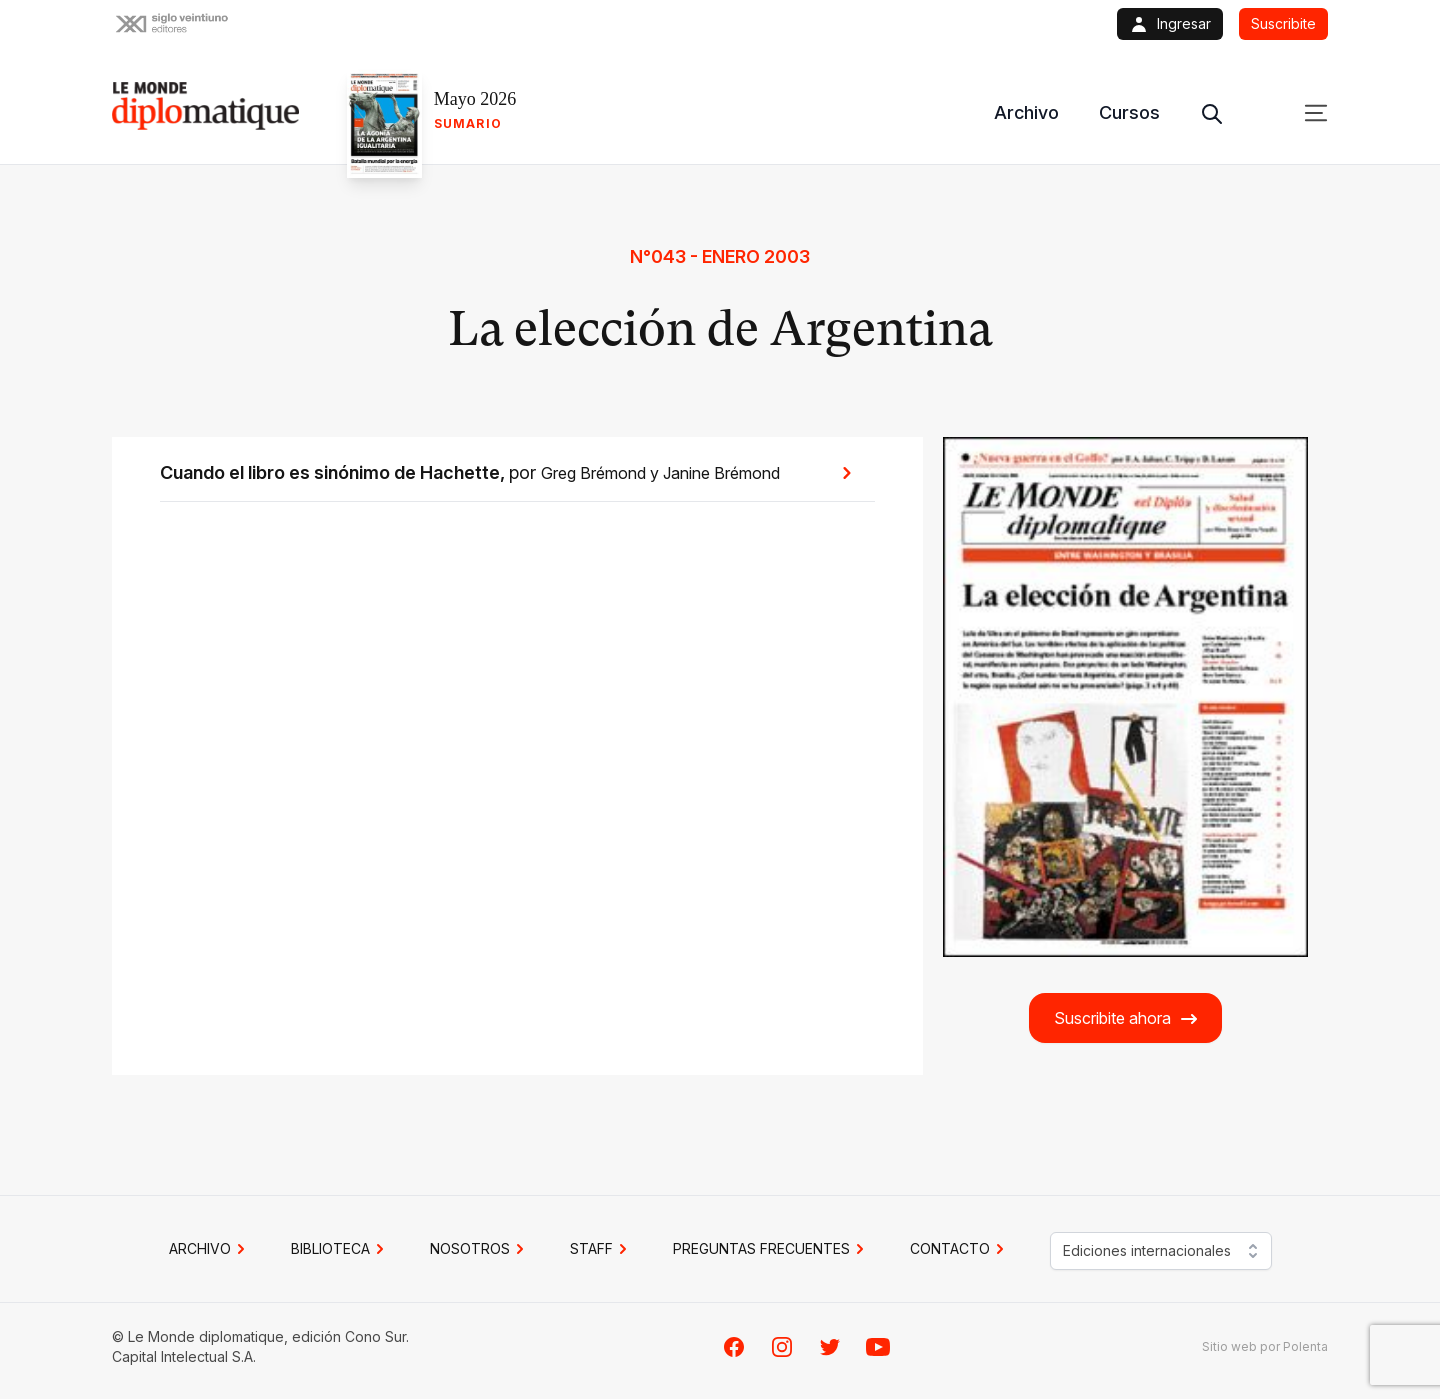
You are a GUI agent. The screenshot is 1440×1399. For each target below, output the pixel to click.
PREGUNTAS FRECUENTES (771, 1249)
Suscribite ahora (1126, 1018)
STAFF (601, 1249)
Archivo (1026, 112)
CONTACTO (960, 1249)
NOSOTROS (480, 1249)
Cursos (1129, 112)
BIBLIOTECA (340, 1249)
